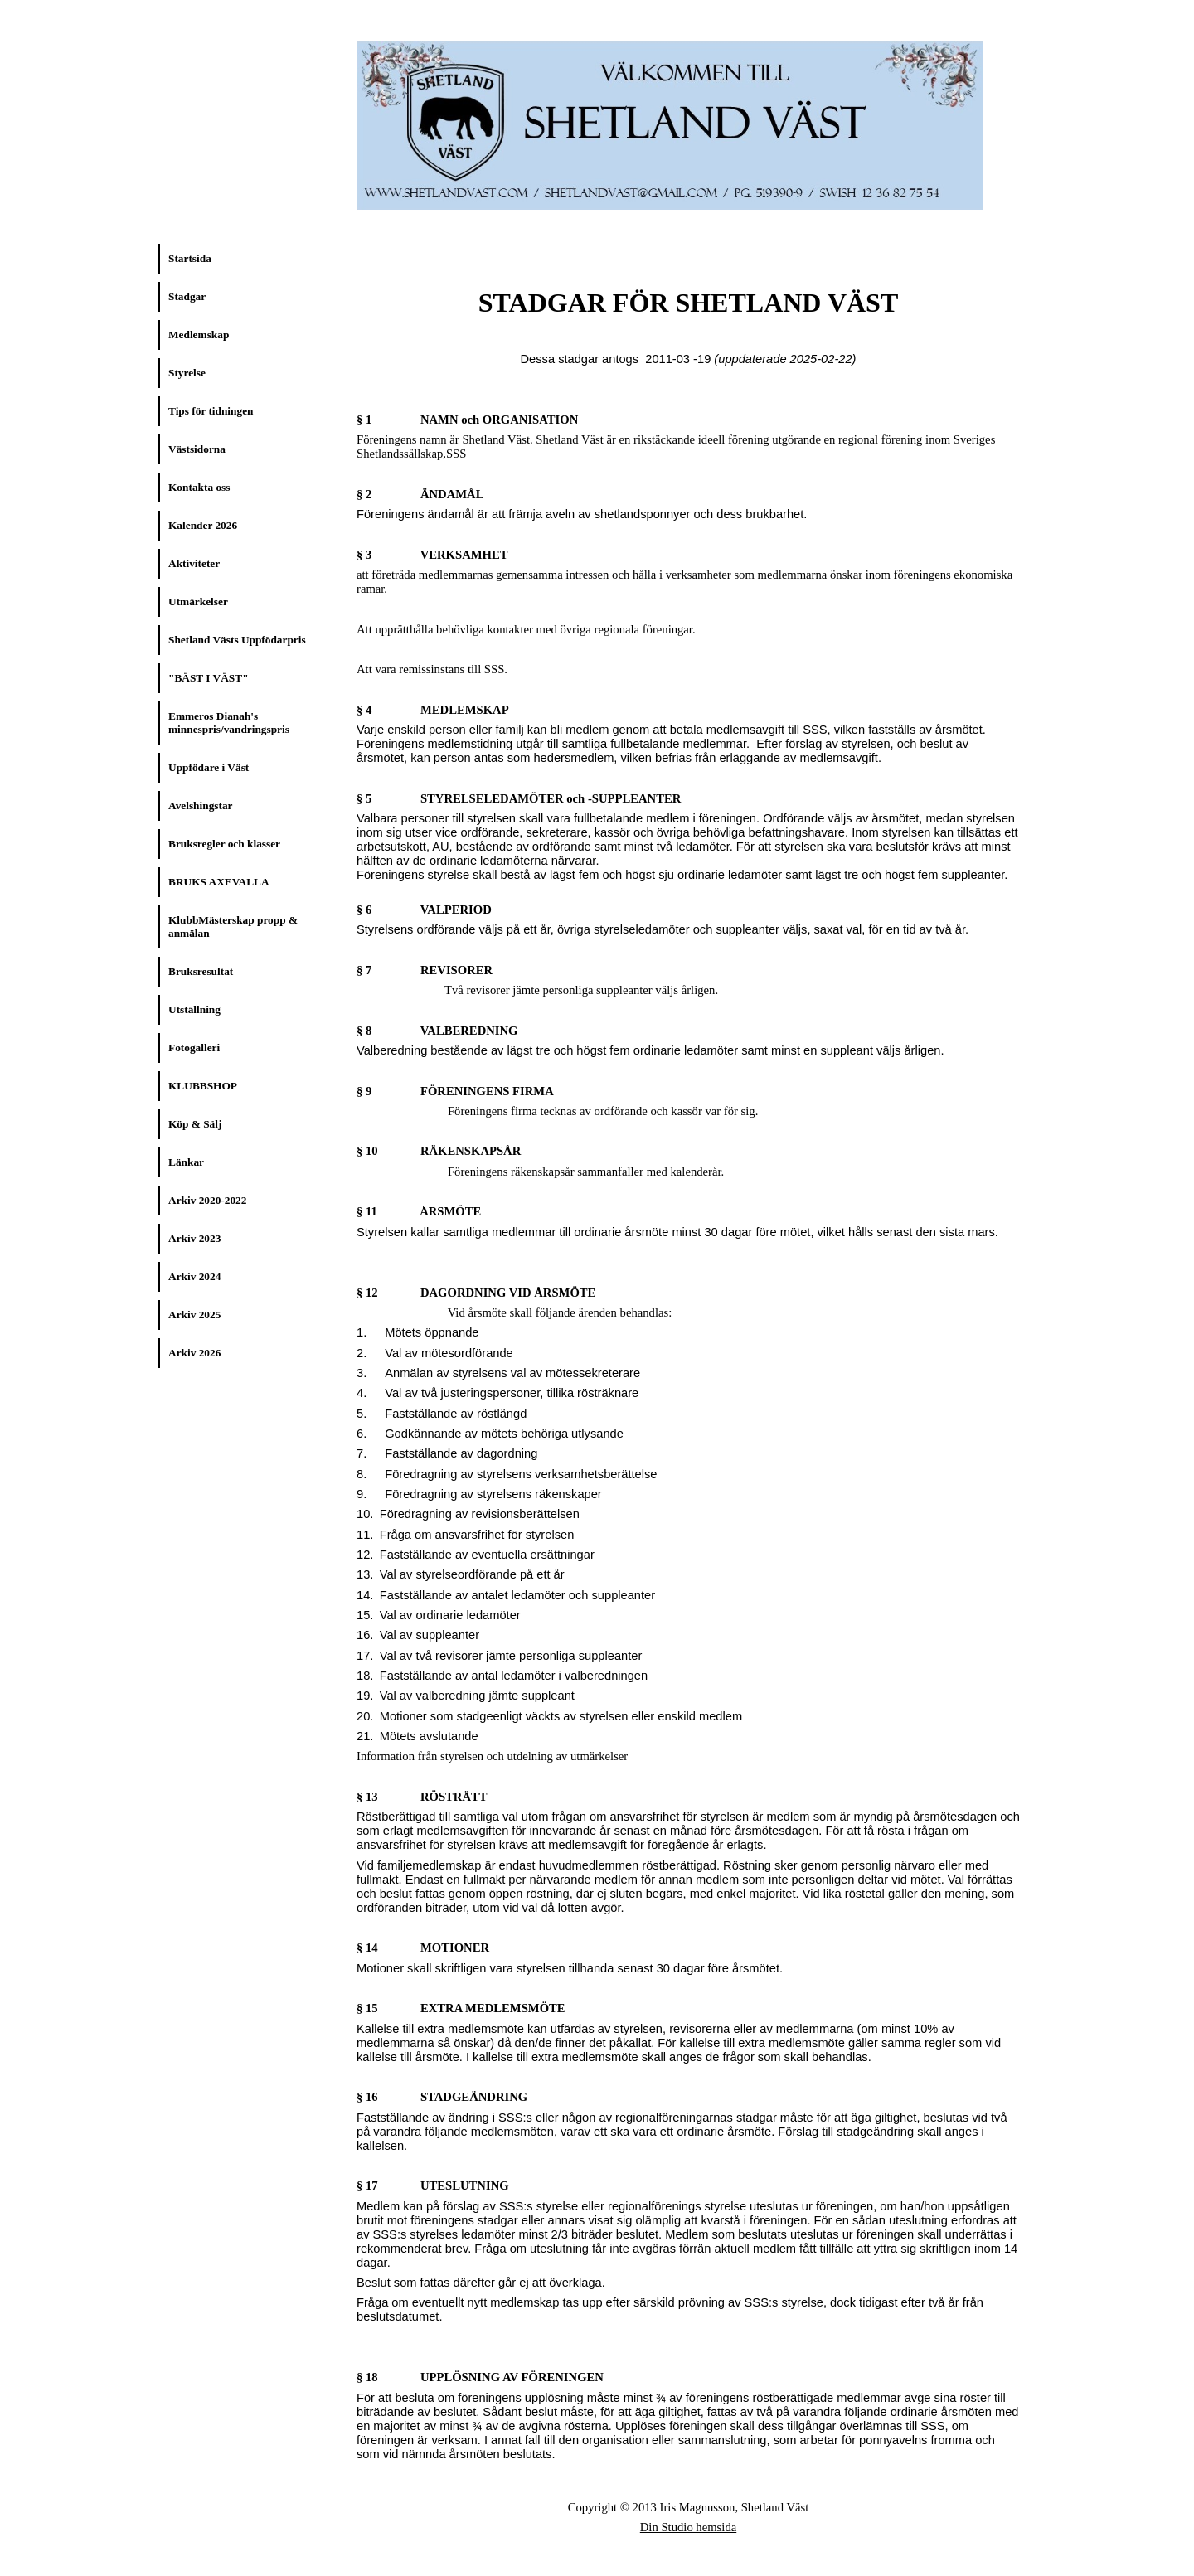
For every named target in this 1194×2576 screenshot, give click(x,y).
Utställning (194, 1009)
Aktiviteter (194, 563)
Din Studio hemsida (688, 2527)
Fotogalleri (194, 1047)
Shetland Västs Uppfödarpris (237, 639)
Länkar (186, 1162)
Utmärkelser (198, 601)
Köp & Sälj (194, 1124)
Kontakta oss (199, 487)
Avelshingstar (200, 805)
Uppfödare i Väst (208, 767)
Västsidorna (197, 449)
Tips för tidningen (210, 411)
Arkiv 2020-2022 (207, 1200)
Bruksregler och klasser (224, 843)
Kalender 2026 (202, 525)
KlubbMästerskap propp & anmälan (233, 926)
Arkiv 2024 (194, 1276)
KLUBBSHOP (202, 1085)
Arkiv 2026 (194, 1352)
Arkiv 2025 (194, 1314)
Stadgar (187, 296)
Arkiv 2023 (194, 1238)
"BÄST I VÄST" (208, 678)
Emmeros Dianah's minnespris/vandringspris (228, 722)
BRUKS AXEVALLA (218, 882)
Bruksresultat (200, 971)
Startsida (189, 258)
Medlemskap (198, 334)
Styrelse (187, 372)
